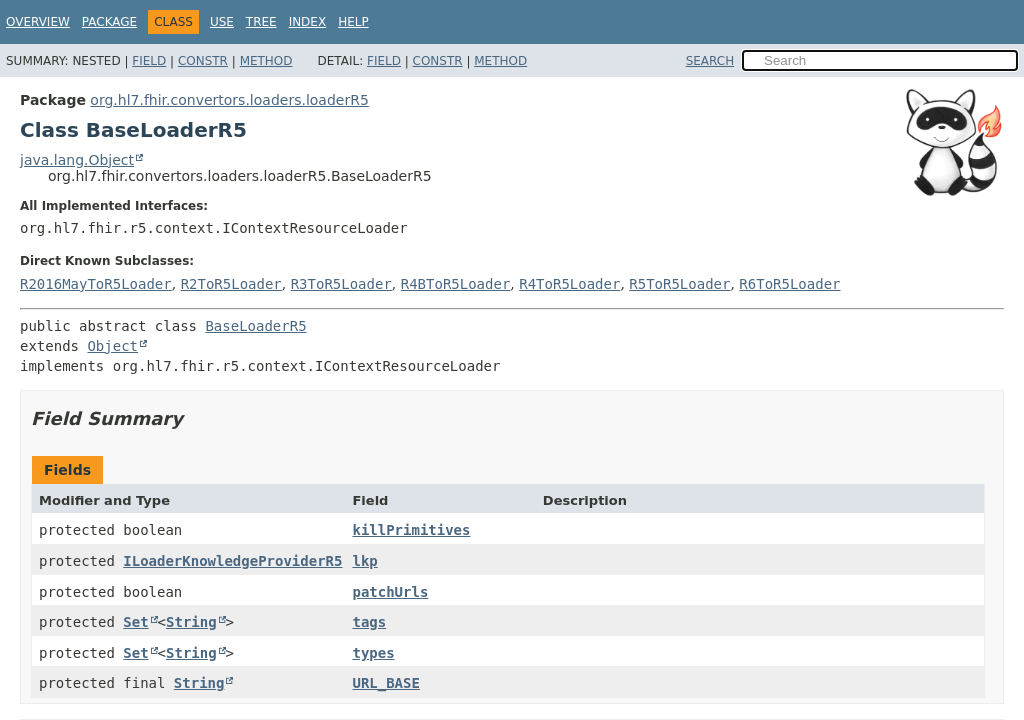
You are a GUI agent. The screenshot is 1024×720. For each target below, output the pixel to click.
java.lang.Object (77, 160)
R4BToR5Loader (456, 284)
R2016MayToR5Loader (96, 284)
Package (109, 22)
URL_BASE (385, 683)
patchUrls (390, 592)
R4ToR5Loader (569, 284)
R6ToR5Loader (789, 284)
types (373, 653)
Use (222, 22)
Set (135, 622)
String (191, 622)
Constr (203, 61)
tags (369, 622)
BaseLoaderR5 (255, 326)
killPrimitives (411, 530)
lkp (364, 561)
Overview (38, 22)
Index (308, 22)
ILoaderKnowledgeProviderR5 (232, 561)
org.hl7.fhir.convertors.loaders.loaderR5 (229, 100)
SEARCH (710, 61)
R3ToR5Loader (341, 284)
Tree (261, 22)
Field (149, 61)
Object (112, 346)
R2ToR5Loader (231, 284)
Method (266, 61)
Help (353, 22)
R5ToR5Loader (679, 284)
